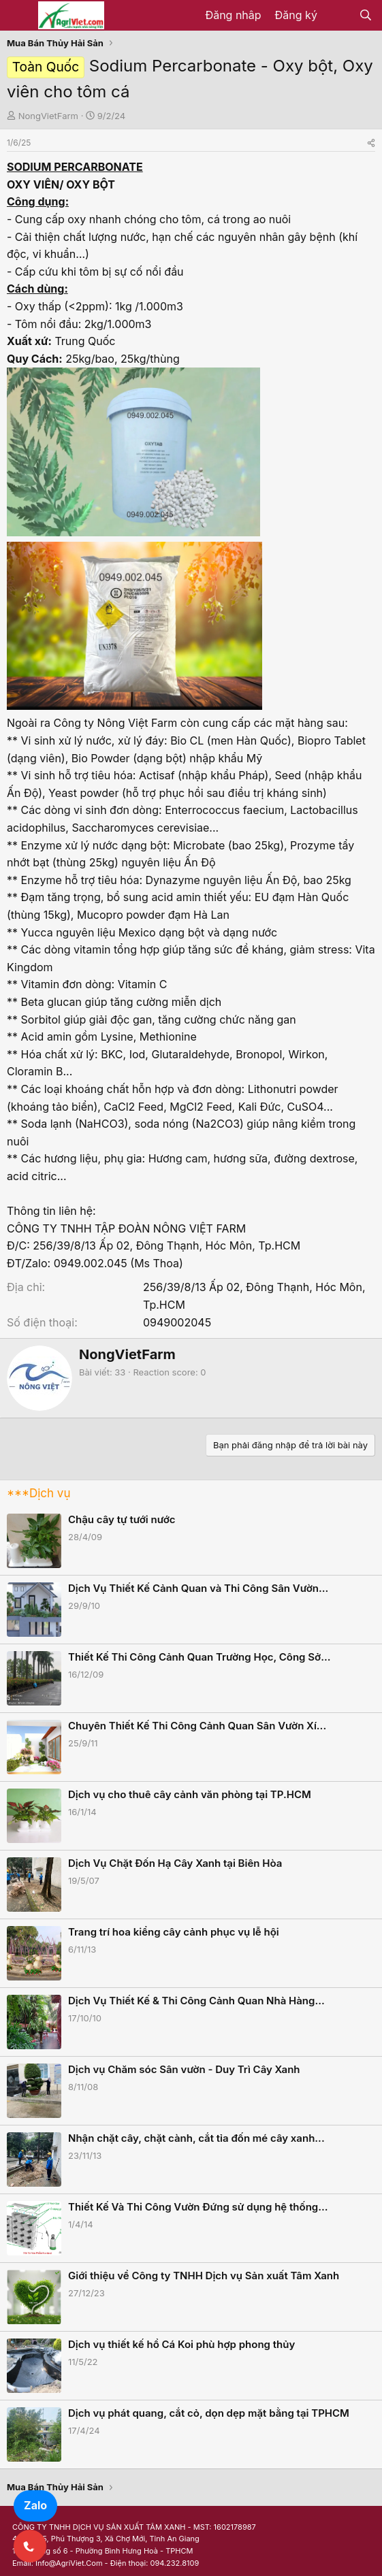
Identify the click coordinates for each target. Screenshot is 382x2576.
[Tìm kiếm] (365, 15)
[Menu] (19, 15)
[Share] (371, 142)
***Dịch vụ (38, 1493)
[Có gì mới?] (338, 15)
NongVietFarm (48, 115)
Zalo (35, 2505)
